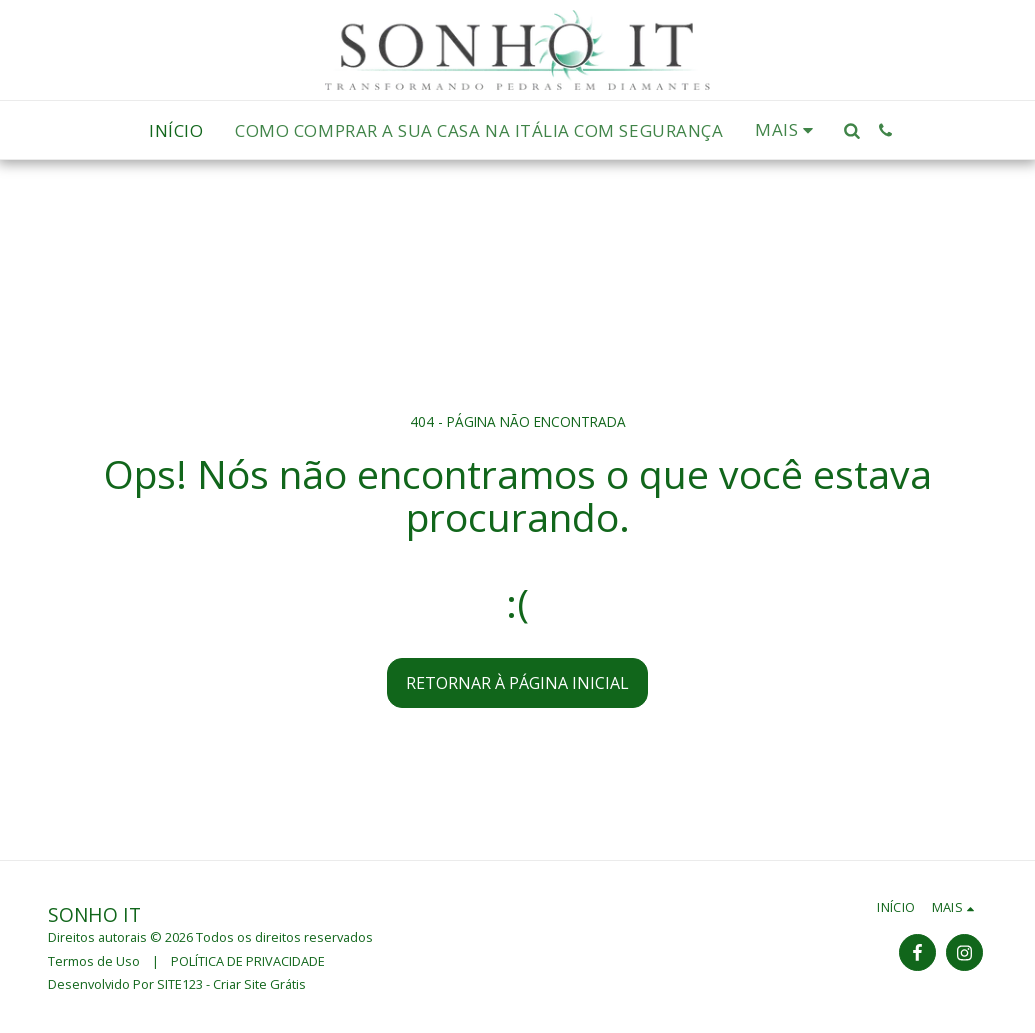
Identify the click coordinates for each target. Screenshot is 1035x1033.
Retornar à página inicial (517, 683)
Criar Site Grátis (259, 984)
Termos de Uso (94, 961)
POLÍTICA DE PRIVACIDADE (248, 961)
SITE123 (180, 984)
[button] (852, 130)
